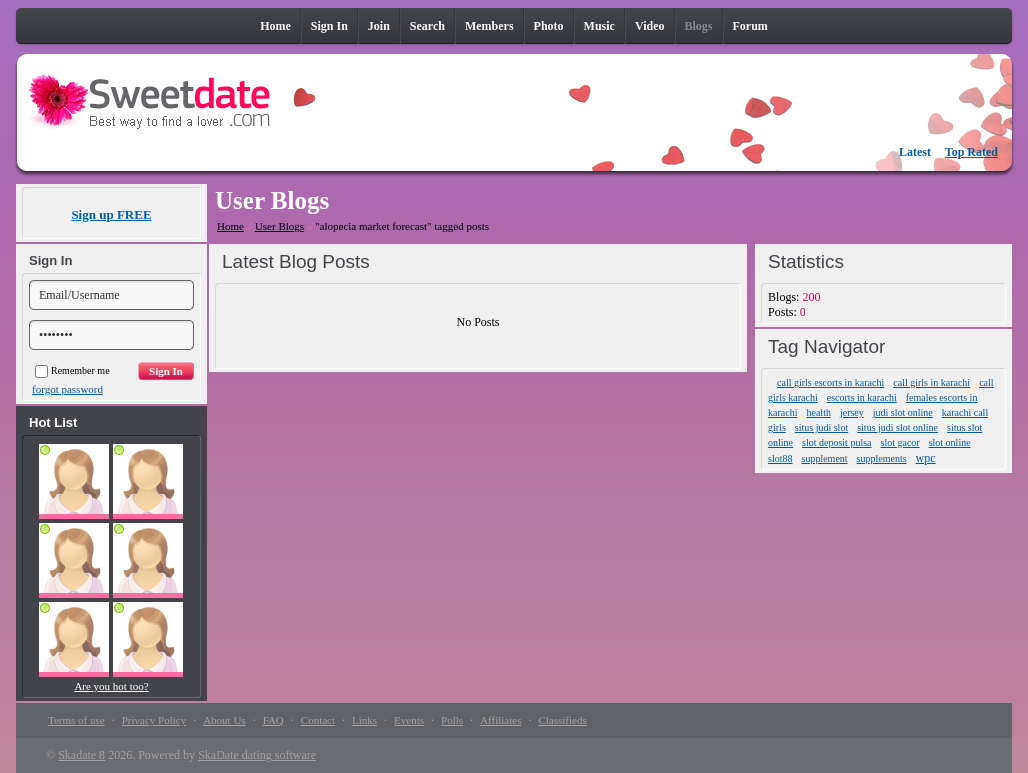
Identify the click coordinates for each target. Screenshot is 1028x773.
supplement (825, 458)
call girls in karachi (931, 382)
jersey (852, 412)
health (818, 412)
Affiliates (500, 720)
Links (364, 720)
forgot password (67, 389)
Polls (452, 720)
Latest (915, 152)
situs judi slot (821, 427)
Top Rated (971, 152)
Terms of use (76, 720)
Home (230, 226)
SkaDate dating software (257, 755)
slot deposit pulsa (836, 442)
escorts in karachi (862, 397)
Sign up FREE (111, 214)
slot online (950, 442)
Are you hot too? (111, 686)
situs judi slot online (897, 427)
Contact (318, 720)
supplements (882, 458)
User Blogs (279, 226)
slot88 (780, 458)
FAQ (273, 720)
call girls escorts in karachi (830, 382)
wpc (926, 458)
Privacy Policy (154, 720)
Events (409, 720)
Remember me (72, 370)
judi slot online (903, 412)
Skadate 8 (81, 755)
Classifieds (562, 720)
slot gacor (900, 442)
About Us (224, 720)
